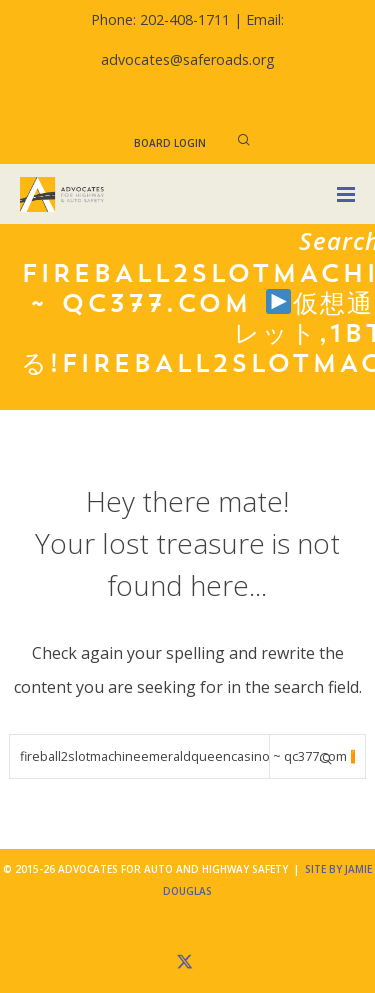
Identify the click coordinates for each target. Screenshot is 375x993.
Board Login (170, 143)
